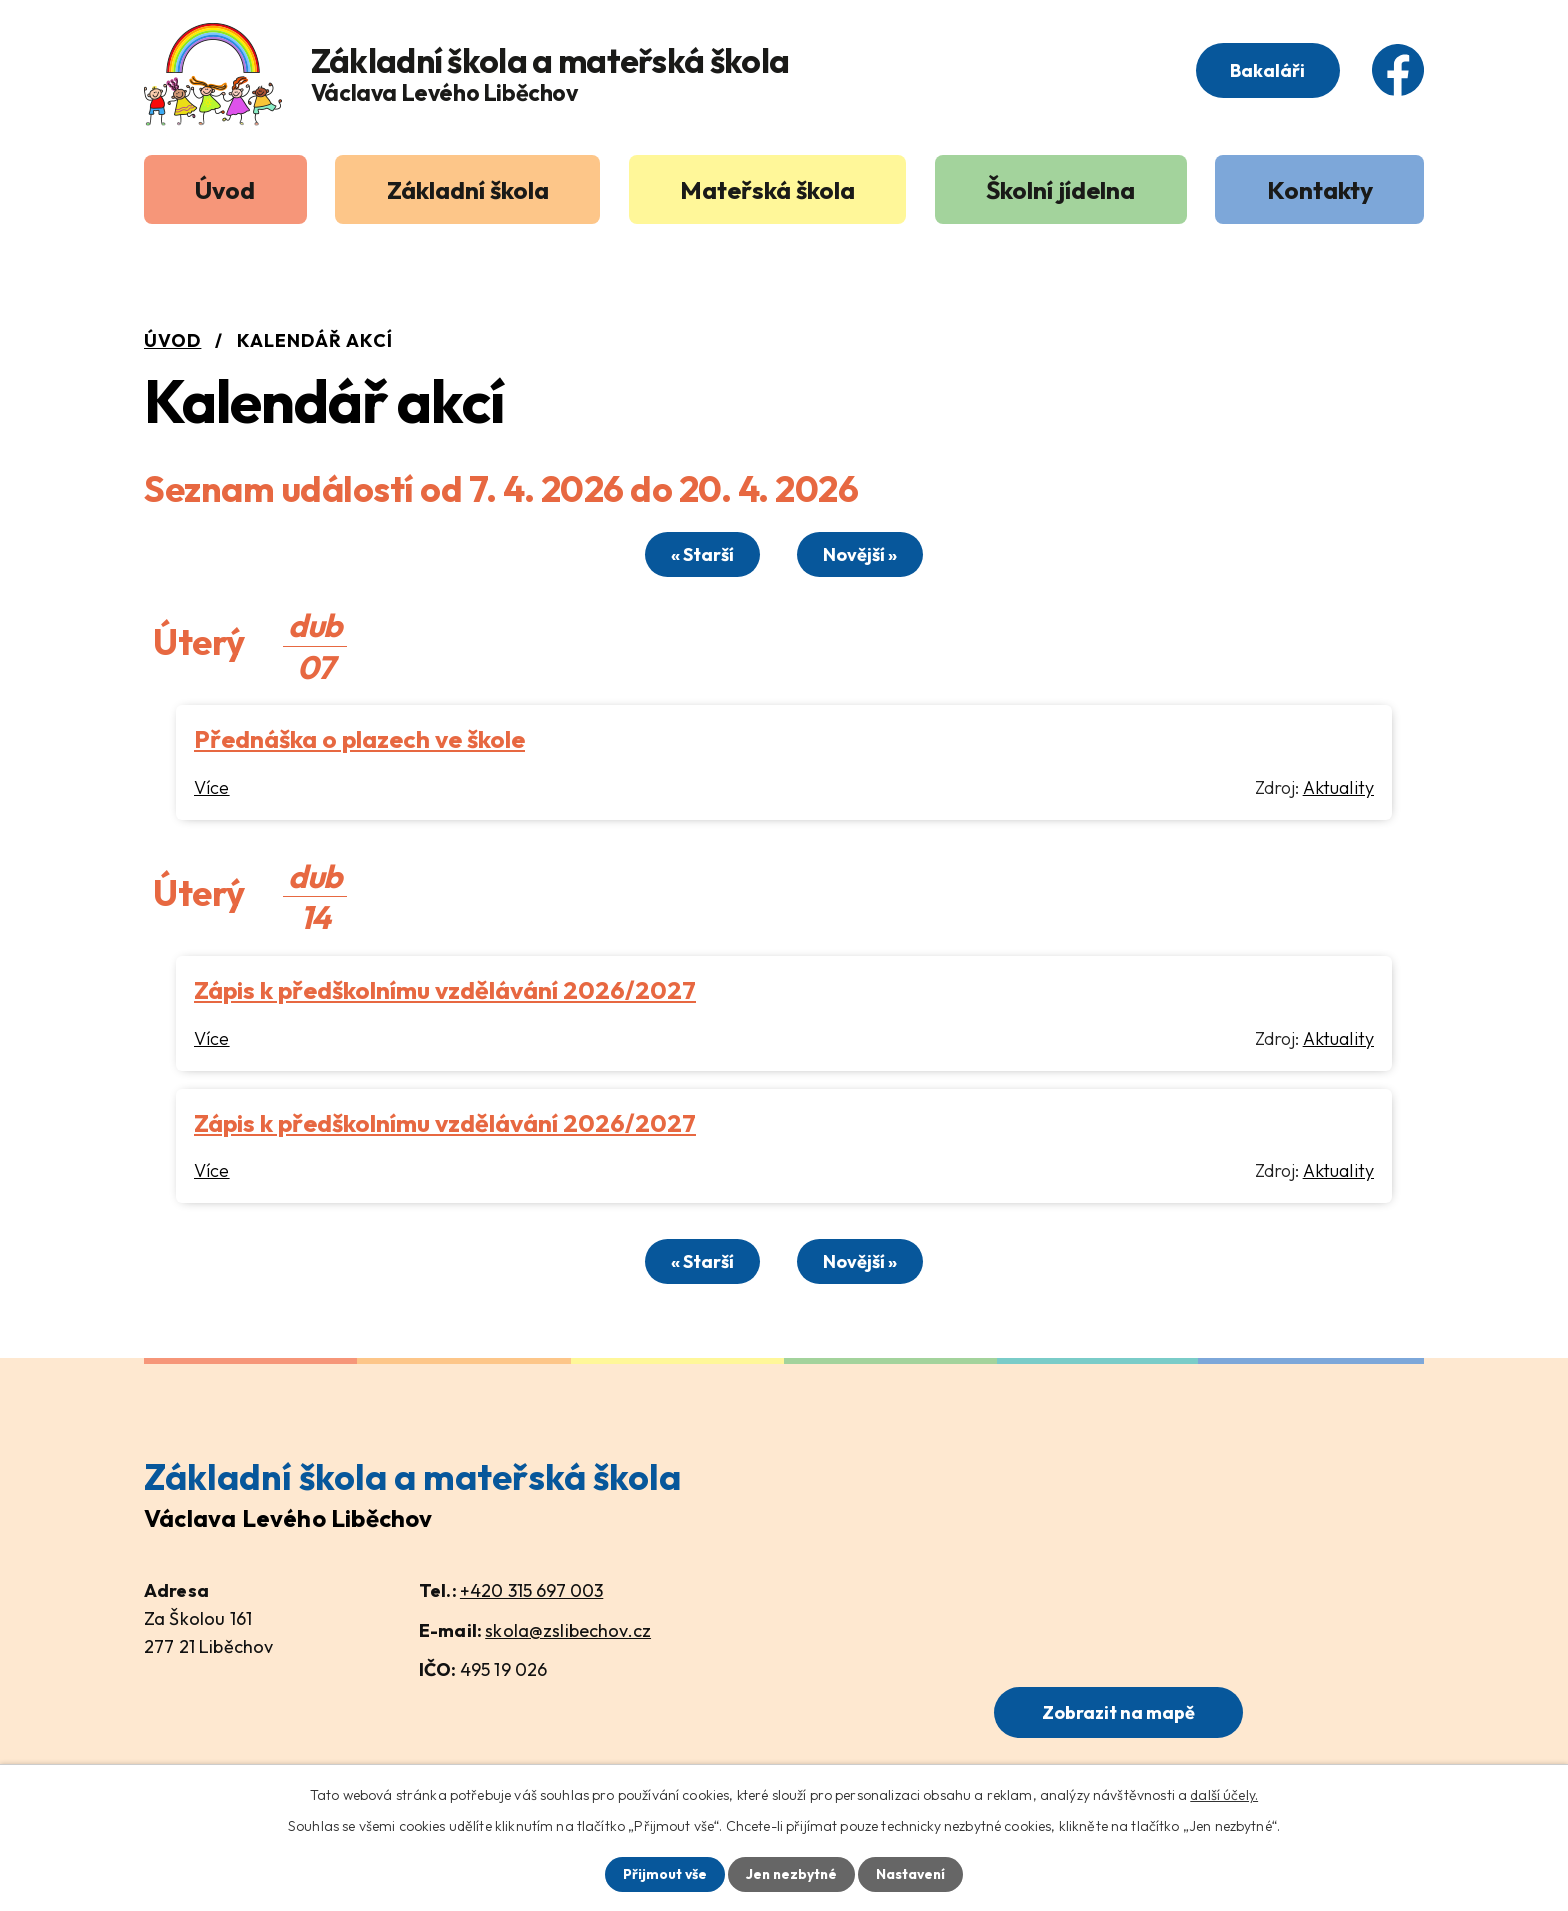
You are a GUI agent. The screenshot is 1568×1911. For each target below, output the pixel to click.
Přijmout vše (662, 1874)
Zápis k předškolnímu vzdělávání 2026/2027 (445, 988)
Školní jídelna (1060, 189)
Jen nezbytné (791, 1874)
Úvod (225, 189)
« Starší (700, 554)
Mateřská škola (767, 189)
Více (212, 786)
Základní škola (468, 189)
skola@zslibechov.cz (568, 1628)
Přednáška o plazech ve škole (359, 737)
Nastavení (912, 1874)
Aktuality (1338, 786)
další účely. (1224, 1794)
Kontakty (1320, 189)
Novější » (863, 554)
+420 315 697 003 (531, 1589)
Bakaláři (1266, 71)
